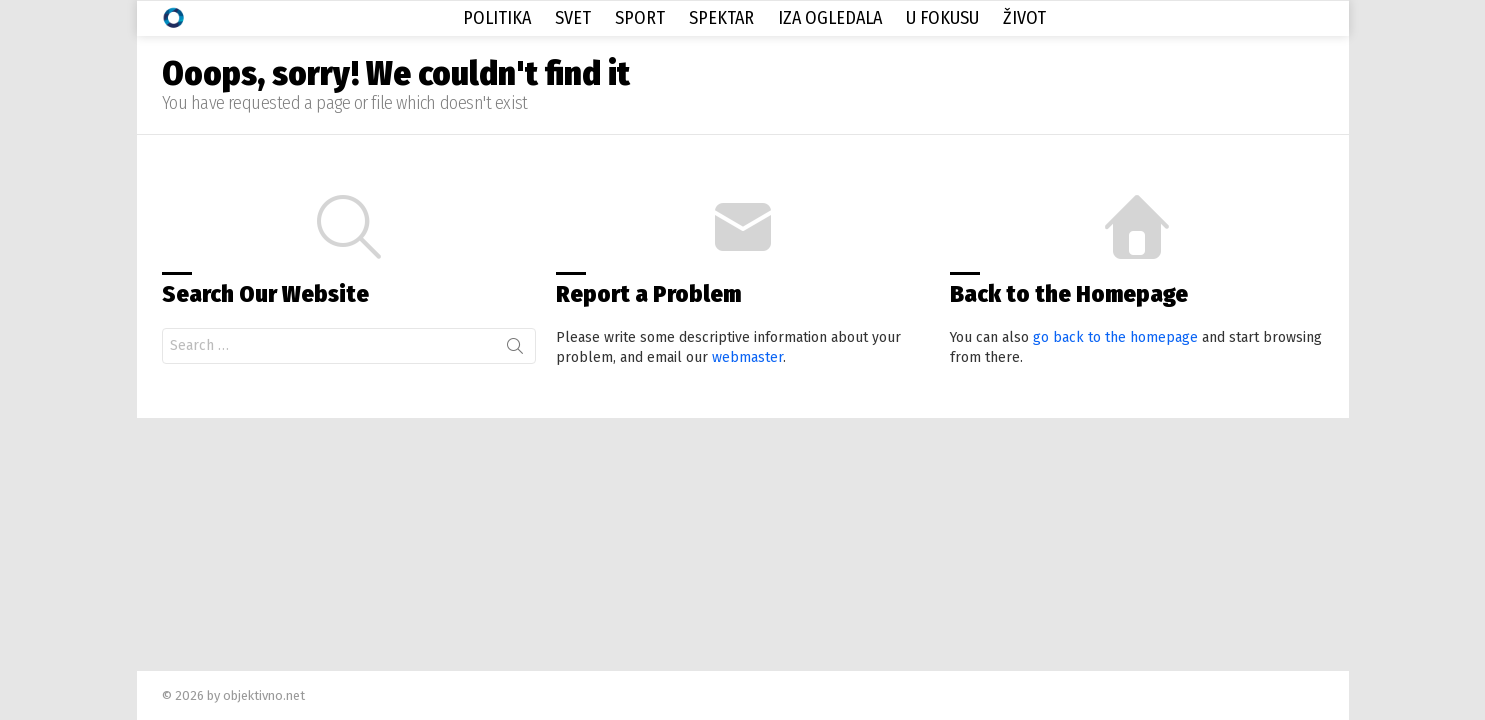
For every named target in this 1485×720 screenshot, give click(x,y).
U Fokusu (942, 18)
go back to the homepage (1115, 337)
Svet (573, 18)
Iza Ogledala (830, 18)
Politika (497, 18)
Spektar (721, 18)
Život (1024, 18)
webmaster (747, 357)
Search (515, 350)
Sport (640, 18)
